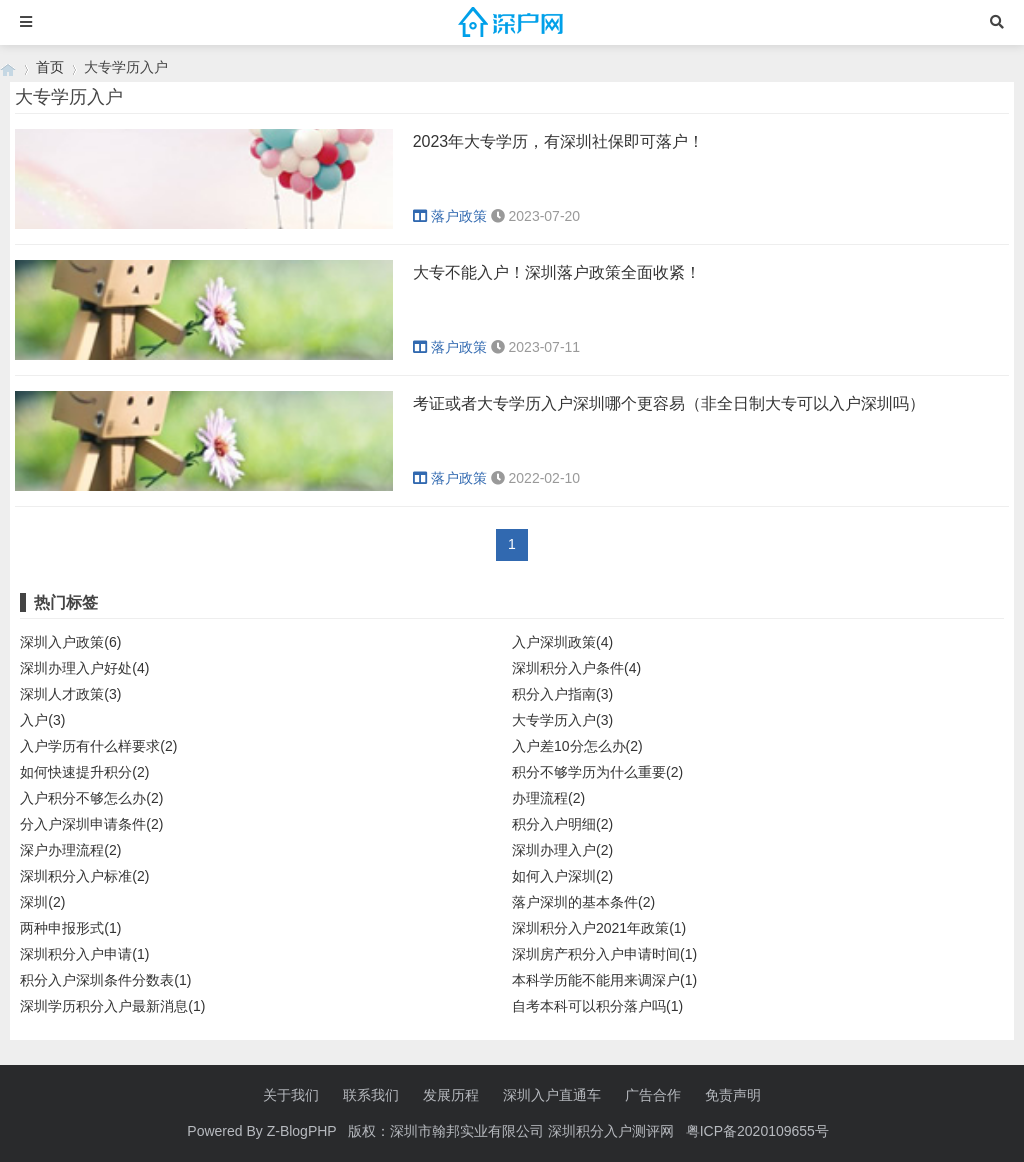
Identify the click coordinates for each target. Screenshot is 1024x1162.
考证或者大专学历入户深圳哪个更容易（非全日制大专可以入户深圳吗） (669, 403)
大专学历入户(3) (562, 720)
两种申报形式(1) (70, 928)
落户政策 (452, 216)
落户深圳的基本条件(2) (583, 902)
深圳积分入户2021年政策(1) (599, 928)
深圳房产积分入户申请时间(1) (604, 954)
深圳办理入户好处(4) (84, 668)
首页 (50, 67)
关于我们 (291, 1095)
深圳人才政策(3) (70, 694)
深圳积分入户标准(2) (84, 876)
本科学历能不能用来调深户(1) (604, 980)
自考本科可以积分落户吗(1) (597, 1006)
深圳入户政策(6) (70, 642)
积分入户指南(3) (562, 694)
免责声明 (733, 1095)
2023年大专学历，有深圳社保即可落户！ (559, 141)
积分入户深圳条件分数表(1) (105, 980)
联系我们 (371, 1095)
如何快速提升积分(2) (84, 772)
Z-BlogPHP (302, 1131)
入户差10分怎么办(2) (577, 746)
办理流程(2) (548, 798)
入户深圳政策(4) (562, 642)
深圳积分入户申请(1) (84, 954)
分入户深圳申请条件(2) (91, 824)
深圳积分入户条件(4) (576, 668)
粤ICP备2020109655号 (757, 1131)
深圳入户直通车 (552, 1095)
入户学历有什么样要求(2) (98, 746)
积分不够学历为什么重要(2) (597, 772)
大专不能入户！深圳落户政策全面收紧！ (557, 272)
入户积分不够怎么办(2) (91, 798)
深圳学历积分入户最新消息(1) (112, 1006)
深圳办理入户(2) (562, 850)
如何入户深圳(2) (562, 876)
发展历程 (451, 1095)
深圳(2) (42, 902)
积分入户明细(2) (562, 824)
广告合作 (653, 1095)
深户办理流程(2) (70, 850)
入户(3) (42, 720)
